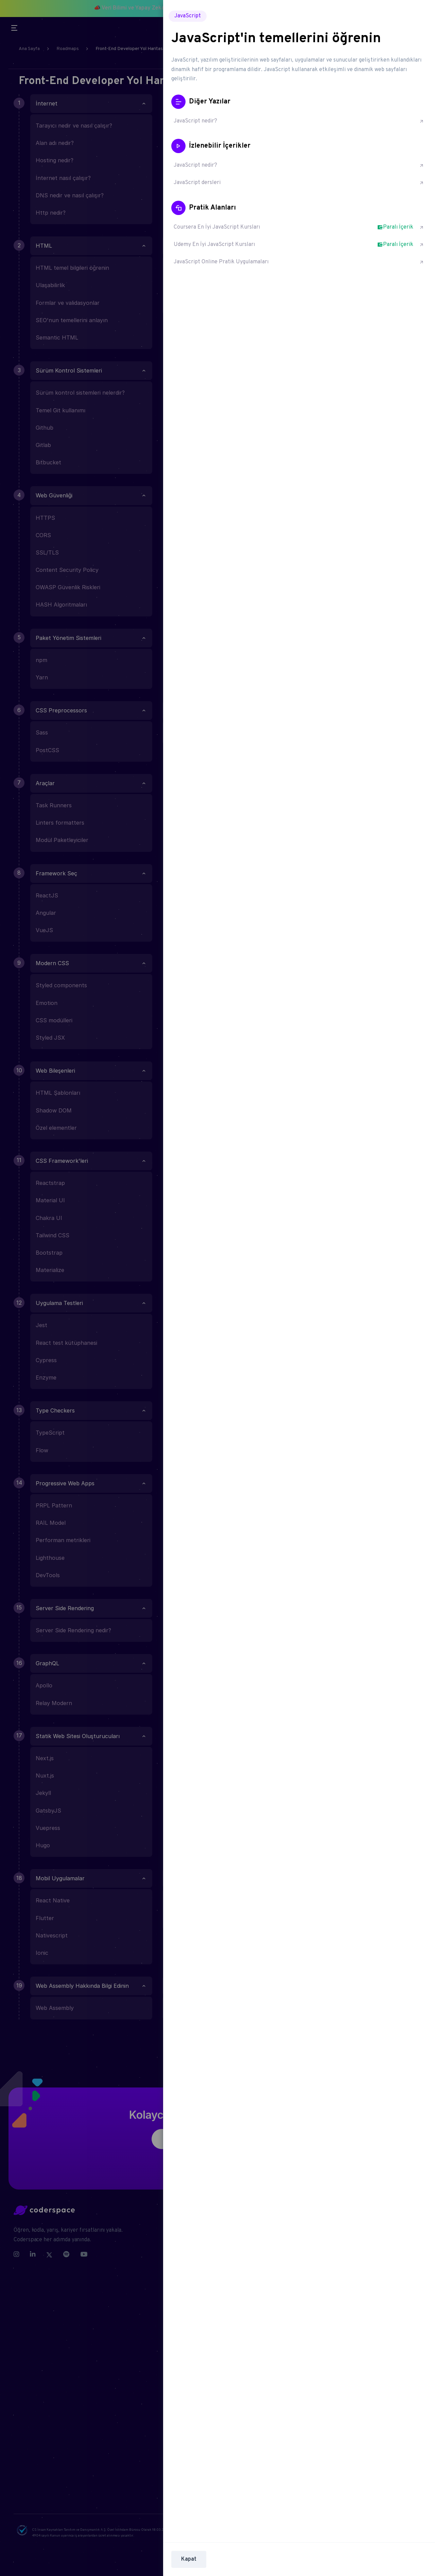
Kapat (188, 2559)
